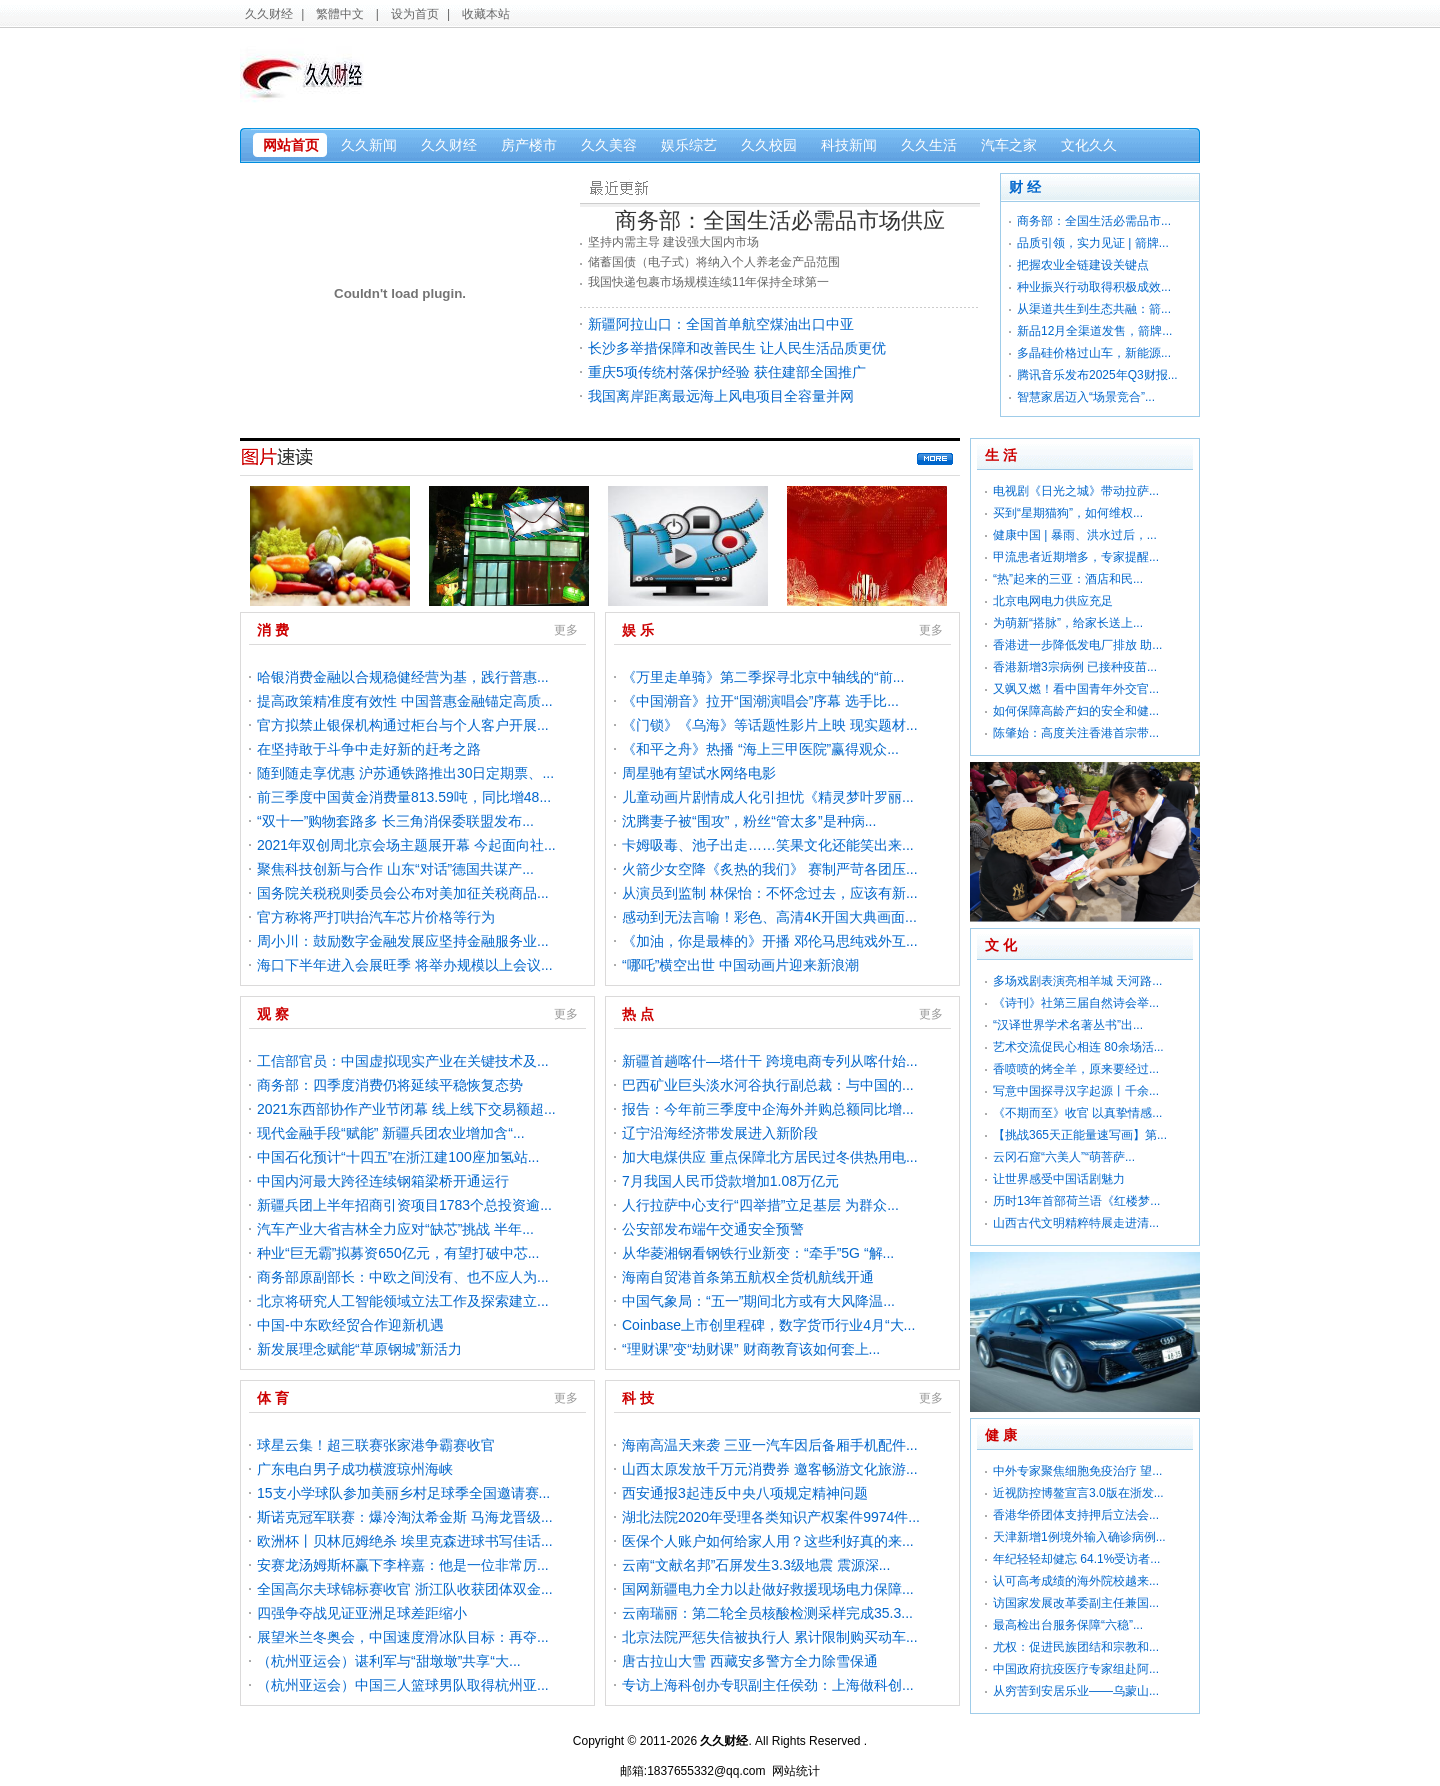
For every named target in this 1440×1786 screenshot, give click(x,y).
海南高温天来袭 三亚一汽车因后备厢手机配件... (770, 1445)
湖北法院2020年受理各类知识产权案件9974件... (771, 1517)
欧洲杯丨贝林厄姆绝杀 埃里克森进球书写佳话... (405, 1541)
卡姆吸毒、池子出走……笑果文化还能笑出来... (768, 845)
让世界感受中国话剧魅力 (1059, 1179)
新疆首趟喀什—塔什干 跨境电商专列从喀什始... (770, 1061)
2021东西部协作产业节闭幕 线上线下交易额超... (406, 1109)
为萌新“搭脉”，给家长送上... (1068, 623)
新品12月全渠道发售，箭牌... (1094, 331)
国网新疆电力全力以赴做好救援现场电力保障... (768, 1589)
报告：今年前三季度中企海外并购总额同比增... (768, 1109)
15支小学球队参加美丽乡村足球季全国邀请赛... (403, 1493)
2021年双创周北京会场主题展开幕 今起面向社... (406, 845)
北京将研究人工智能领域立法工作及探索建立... (403, 1301)
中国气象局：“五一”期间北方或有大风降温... (758, 1301)
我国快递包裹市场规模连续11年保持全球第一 (708, 282)
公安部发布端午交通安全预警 (713, 1229)
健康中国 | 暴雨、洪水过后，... (1075, 535)
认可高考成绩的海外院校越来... (1076, 1581)
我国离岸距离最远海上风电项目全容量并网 (721, 396)
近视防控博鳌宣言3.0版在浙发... (1078, 1493)
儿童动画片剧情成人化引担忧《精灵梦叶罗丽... (768, 797)
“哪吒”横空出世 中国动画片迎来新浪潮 (740, 965)
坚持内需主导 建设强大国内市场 (673, 242)
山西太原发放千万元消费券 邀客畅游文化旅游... (770, 1469)
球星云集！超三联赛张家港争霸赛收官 (376, 1445)
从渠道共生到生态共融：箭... (1094, 309)
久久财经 (269, 14)
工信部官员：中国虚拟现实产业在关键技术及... (403, 1061)
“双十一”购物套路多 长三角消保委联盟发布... (395, 821)
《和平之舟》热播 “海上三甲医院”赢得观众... (760, 749)
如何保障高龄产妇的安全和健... (1076, 711)
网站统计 (796, 1771)
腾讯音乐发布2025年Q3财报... (1097, 375)
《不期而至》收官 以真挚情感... (1077, 1113)
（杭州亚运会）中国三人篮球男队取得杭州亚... (403, 1685)
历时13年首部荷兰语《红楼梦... (1076, 1201)
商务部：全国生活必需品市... (1094, 221)
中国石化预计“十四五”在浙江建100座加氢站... (398, 1157)
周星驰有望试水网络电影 (699, 773)
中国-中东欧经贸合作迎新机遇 (350, 1325)
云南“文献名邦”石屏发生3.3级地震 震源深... (756, 1565)
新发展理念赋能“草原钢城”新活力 (359, 1349)
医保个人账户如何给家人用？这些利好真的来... (768, 1541)
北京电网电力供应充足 (1053, 601)
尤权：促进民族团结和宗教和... (1076, 1647)
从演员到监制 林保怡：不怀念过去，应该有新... (770, 893)
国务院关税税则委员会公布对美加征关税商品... (403, 893)
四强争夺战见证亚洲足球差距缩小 (362, 1613)
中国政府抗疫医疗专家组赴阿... (1076, 1669)
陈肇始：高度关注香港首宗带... (1076, 733)
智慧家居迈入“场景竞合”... (1086, 397)
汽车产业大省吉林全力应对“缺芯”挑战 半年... (395, 1229)
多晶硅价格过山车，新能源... (1094, 353)
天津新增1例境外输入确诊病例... (1079, 1537)
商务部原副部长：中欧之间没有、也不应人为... (403, 1277)
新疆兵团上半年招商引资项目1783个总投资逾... (404, 1205)
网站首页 (291, 145)
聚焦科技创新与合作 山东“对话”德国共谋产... (395, 869)
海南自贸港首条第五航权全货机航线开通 (748, 1277)
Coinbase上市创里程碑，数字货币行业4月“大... (768, 1325)
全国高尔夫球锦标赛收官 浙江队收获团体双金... (405, 1589)
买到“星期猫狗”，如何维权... (1068, 513)
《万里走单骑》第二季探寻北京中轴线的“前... (763, 677)
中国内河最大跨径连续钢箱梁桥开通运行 (383, 1181)
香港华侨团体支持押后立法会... (1076, 1515)
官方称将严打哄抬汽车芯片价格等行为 (376, 917)
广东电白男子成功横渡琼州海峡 (355, 1469)
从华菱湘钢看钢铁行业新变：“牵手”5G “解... (758, 1253)
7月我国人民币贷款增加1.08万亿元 (730, 1181)
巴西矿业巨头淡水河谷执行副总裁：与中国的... (768, 1085)
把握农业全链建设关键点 (1083, 265)
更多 (937, 461)
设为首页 (415, 14)
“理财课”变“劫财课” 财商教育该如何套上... (751, 1349)
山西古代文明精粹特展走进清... (1076, 1223)
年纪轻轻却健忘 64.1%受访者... (1076, 1559)
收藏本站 (486, 14)
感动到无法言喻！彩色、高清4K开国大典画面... (769, 917)
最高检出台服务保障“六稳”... (1068, 1625)
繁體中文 (340, 14)
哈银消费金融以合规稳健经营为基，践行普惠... (403, 677)
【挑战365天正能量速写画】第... (1080, 1135)
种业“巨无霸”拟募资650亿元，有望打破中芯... (398, 1253)
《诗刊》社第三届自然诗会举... (1076, 1003)
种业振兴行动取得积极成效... (1094, 287)
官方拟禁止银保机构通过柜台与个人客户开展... (403, 725)
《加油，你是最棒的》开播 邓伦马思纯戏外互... (770, 941)
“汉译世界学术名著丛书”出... (1068, 1025)
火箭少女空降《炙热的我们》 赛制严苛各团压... (770, 869)
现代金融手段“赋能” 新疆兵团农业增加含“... (391, 1133)
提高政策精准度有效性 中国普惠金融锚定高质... (405, 701)
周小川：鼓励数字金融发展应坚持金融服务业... (403, 941)
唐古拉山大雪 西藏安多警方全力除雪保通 (750, 1661)
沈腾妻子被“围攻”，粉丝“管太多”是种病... (749, 821)
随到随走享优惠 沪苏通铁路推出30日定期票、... (405, 773)
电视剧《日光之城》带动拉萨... (1076, 491)
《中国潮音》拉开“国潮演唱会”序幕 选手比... (760, 701)
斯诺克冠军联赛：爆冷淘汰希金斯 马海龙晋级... (405, 1517)
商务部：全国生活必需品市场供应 (780, 220)
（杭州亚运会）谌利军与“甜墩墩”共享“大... (389, 1661)
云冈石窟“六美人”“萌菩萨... (1064, 1157)
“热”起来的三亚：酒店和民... (1068, 579)
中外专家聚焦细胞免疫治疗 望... (1077, 1471)
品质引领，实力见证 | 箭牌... (1093, 243)
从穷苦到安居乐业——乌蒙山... (1076, 1691)
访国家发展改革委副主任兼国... (1076, 1603)
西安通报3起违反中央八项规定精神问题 (745, 1493)
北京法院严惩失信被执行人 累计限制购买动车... (770, 1637)
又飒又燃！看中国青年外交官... (1076, 689)
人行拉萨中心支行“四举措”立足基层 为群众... (760, 1205)
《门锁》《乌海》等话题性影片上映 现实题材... (770, 725)
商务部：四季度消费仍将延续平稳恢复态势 (390, 1085)
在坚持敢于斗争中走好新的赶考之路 (369, 749)
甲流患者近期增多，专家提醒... (1076, 557)
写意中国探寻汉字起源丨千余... (1076, 1091)
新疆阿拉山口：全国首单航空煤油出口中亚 (721, 324)
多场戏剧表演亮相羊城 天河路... (1077, 981)
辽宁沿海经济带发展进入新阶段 (720, 1133)
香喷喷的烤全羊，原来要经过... (1076, 1069)
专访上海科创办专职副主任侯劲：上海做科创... (768, 1685)
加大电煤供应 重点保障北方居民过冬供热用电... (770, 1157)
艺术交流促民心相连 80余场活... (1078, 1047)
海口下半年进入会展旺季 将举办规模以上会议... (405, 965)
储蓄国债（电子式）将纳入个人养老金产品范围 (714, 262)
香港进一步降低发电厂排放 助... (1077, 645)
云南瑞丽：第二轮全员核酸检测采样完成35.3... (767, 1613)
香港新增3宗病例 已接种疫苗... (1075, 667)
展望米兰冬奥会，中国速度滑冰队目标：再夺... (403, 1637)
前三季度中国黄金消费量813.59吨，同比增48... (404, 797)
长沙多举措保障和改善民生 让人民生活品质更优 (737, 348)
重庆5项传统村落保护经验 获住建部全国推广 (727, 372)
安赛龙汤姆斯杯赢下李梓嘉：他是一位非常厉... (403, 1565)
